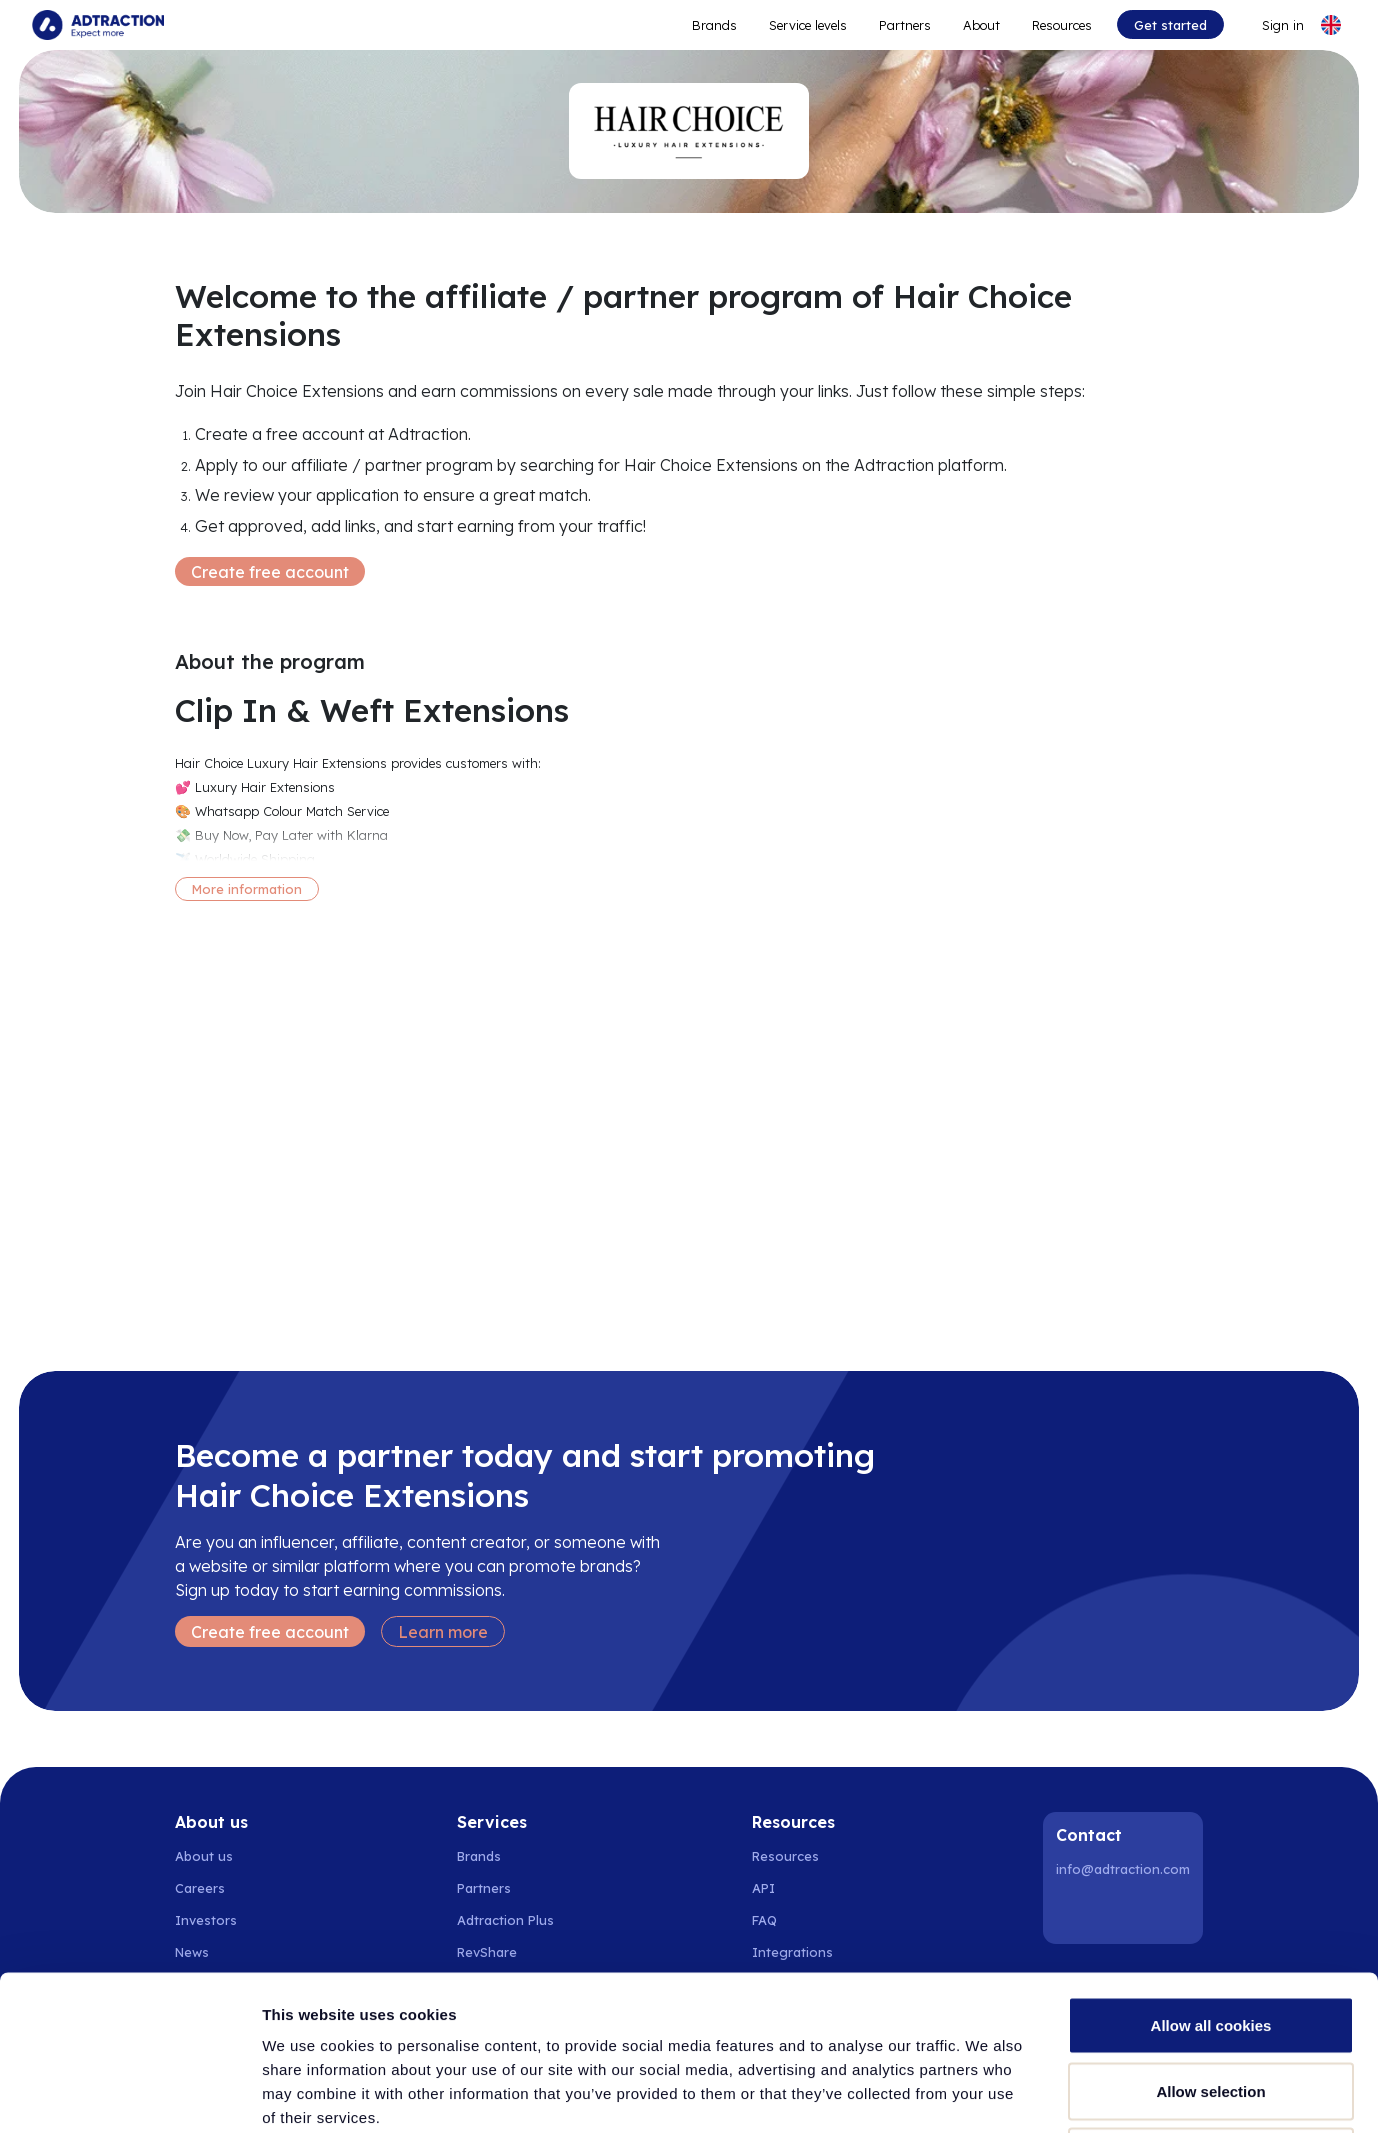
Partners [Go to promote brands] (905, 25)
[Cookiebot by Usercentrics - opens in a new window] (129, 2094)
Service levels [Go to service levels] (808, 25)
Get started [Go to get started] (1170, 25)
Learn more (443, 1632)
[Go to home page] (98, 25)
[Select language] (1331, 25)
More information (247, 889)
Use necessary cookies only (1211, 2001)
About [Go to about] (981, 25)
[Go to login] (1271, 25)
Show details (1049, 2093)
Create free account (270, 572)
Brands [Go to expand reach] (714, 25)
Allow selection (1210, 1936)
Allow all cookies (1211, 1870)
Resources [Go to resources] (1062, 25)
